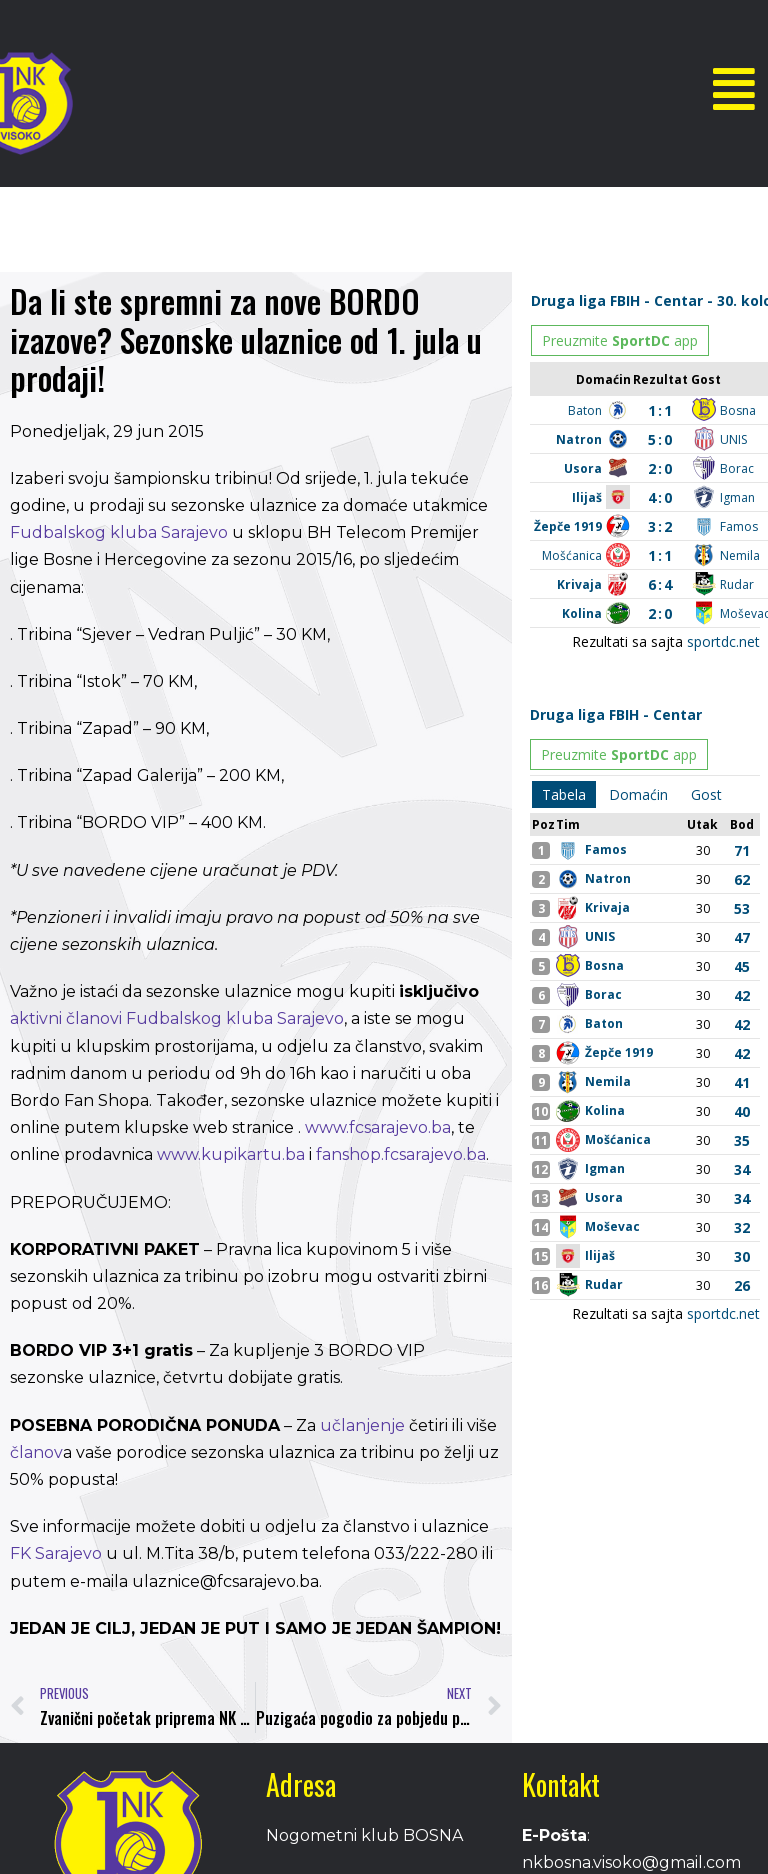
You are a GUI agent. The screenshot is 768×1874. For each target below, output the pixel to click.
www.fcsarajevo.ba (376, 1127)
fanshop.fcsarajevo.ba (401, 1154)
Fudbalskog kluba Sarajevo (119, 532)
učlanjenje (362, 1425)
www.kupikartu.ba (231, 1154)
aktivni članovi (66, 1018)
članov (36, 1452)
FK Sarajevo (56, 1553)
